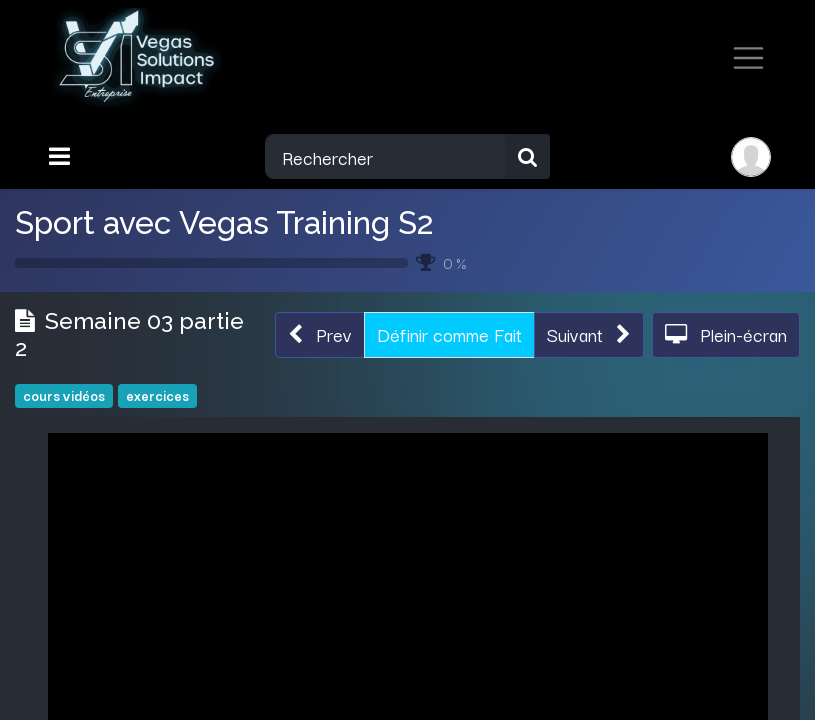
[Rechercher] (527, 156)
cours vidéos (64, 395)
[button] (320, 334)
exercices (157, 395)
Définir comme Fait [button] (449, 334)
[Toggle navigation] (61, 156)
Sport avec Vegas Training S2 (224, 223)
